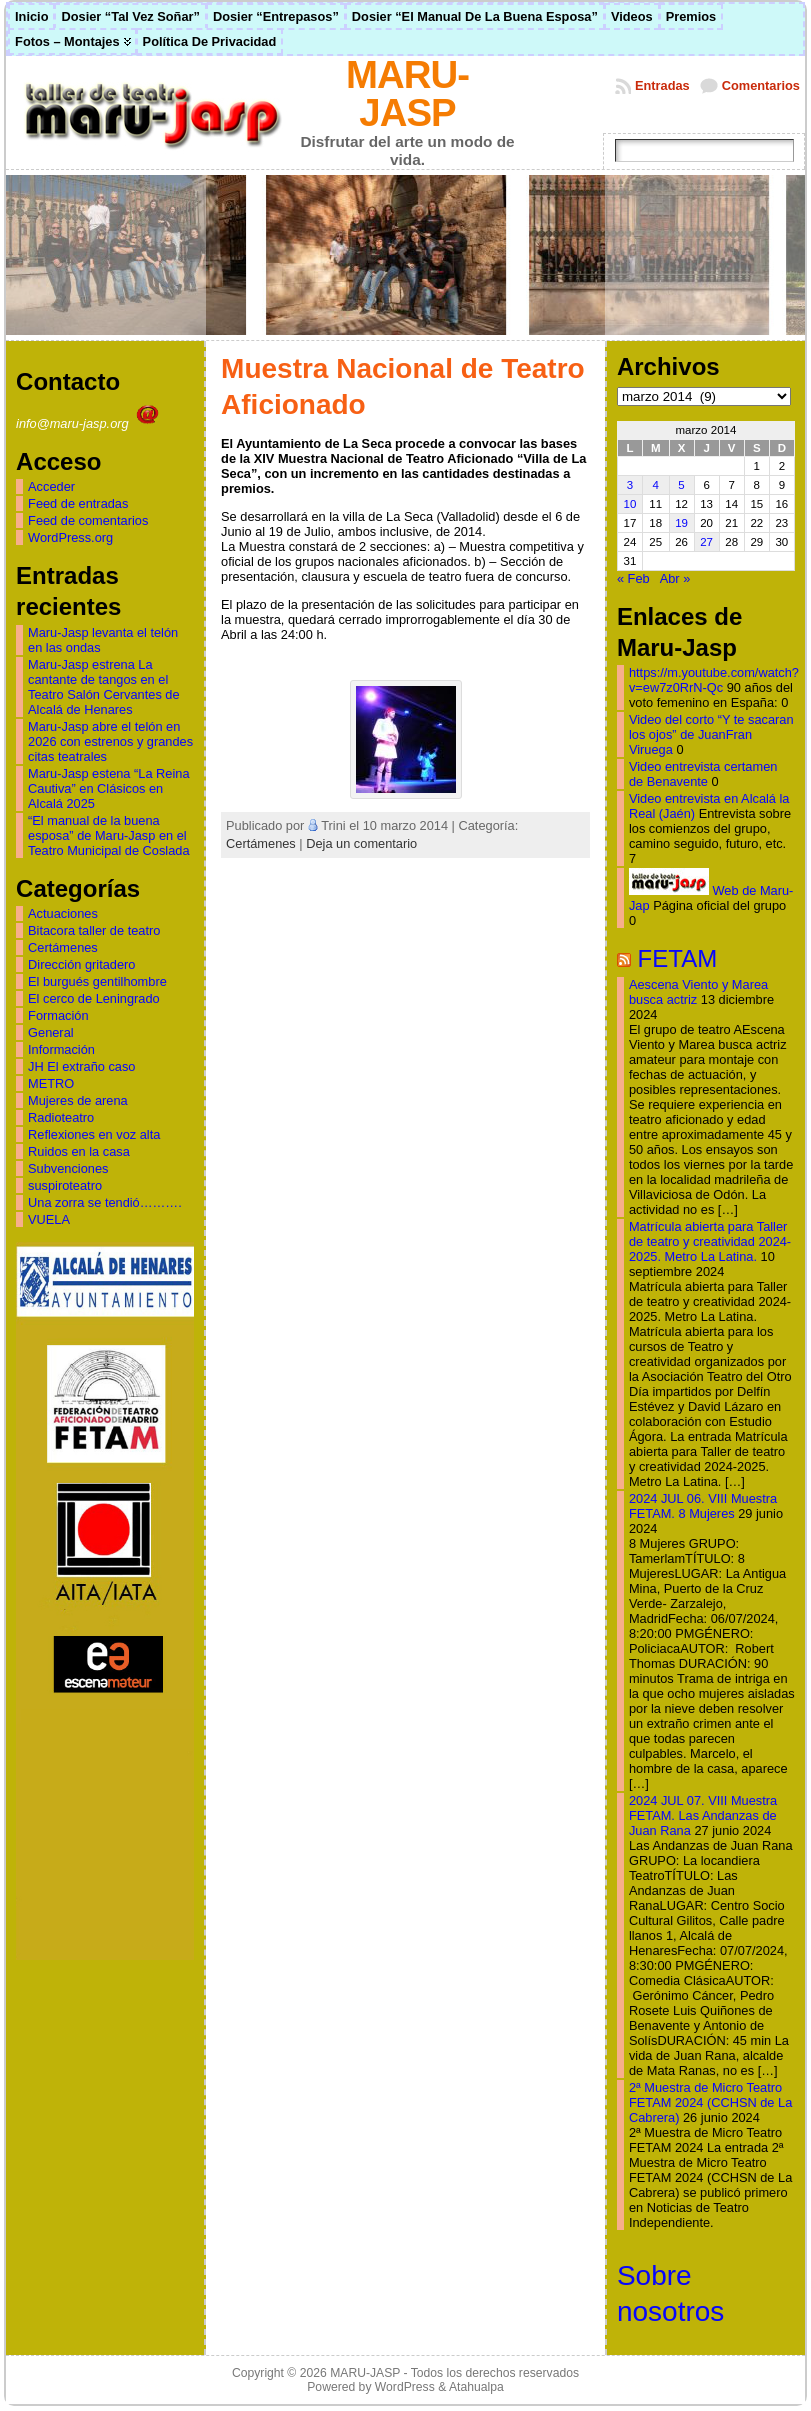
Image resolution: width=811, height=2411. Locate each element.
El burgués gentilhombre (97, 981)
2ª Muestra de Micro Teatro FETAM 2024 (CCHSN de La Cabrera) (710, 2102)
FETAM (678, 958)
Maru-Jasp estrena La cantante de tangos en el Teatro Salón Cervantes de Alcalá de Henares (104, 687)
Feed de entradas (78, 503)
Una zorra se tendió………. (105, 1202)
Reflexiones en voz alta (94, 1134)
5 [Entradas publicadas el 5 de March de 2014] (681, 485)
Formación (58, 1015)
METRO (51, 1083)
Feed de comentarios (88, 520)
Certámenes (63, 947)
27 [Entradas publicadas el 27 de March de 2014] (706, 542)
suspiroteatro (65, 1185)
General (51, 1032)
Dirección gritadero (81, 964)
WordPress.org (70, 537)
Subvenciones (68, 1168)
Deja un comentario (361, 843)
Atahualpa (476, 2387)
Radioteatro (61, 1117)
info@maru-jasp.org (89, 423)
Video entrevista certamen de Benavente (703, 774)
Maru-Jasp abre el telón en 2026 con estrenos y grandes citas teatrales (110, 741)
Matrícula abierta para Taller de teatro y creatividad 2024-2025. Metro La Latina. (710, 1241)
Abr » (675, 578)
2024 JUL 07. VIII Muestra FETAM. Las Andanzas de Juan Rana (703, 1815)
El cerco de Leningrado (94, 998)
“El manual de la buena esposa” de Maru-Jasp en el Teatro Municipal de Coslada (108, 835)
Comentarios (761, 85)
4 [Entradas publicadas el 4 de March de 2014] (656, 485)
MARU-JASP (407, 93)
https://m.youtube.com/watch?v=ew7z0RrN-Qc (714, 680)
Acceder (51, 486)
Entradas (662, 85)
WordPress (405, 2387)
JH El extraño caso (81, 1066)
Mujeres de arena (78, 1100)
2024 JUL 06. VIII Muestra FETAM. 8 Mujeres (703, 1506)
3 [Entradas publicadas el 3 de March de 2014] (630, 485)
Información (61, 1049)
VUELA (49, 1219)
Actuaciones (63, 913)
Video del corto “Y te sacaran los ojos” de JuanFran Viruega (711, 734)
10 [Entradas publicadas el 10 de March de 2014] (630, 504)
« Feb (633, 578)
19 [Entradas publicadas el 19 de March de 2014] (681, 523)
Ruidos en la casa (79, 1151)
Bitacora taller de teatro (94, 930)
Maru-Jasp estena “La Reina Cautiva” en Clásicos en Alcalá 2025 (108, 788)
